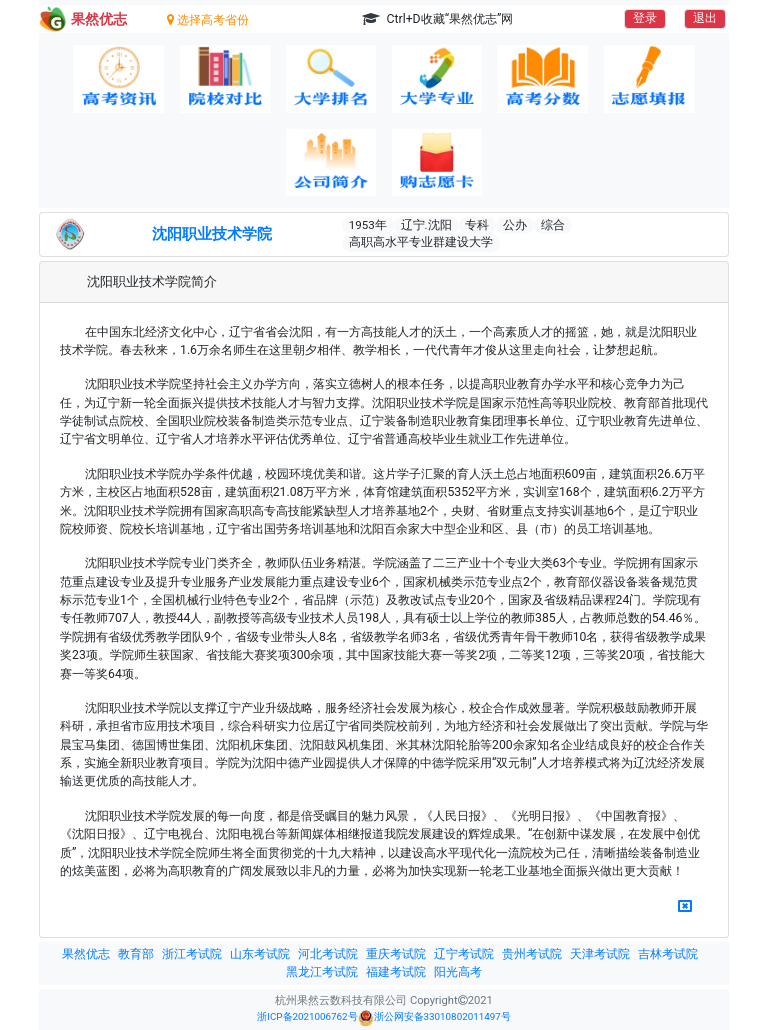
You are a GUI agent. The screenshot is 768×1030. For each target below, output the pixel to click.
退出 (705, 18)
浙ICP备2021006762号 (307, 1016)
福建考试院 (396, 972)
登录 (645, 18)
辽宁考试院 (464, 954)
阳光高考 (458, 972)
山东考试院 (260, 954)
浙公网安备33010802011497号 (434, 1018)
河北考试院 (328, 954)
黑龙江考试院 (322, 972)
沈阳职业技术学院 (212, 234)
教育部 (136, 954)
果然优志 (86, 954)
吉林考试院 (668, 954)
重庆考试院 (396, 954)
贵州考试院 (532, 954)
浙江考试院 (192, 954)
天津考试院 (600, 954)
